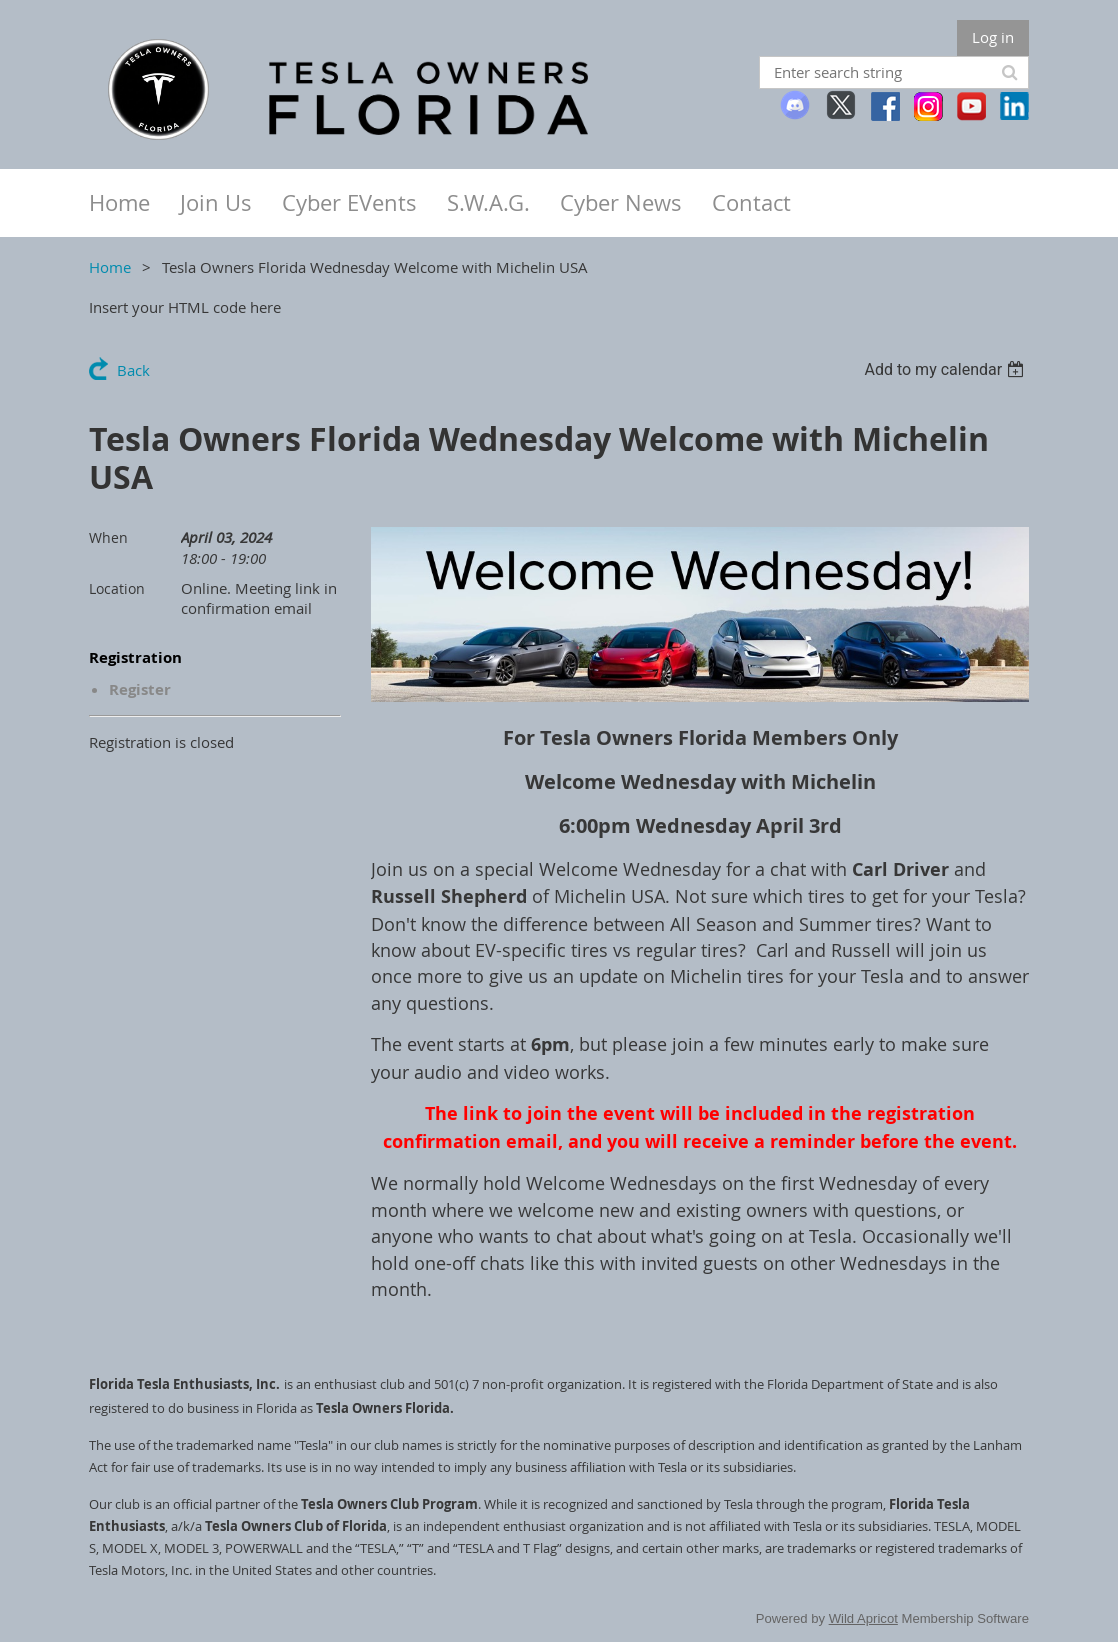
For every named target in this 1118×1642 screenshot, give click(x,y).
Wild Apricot (863, 1618)
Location (117, 588)
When (108, 537)
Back (133, 370)
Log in (993, 37)
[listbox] (946, 369)
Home (110, 267)
